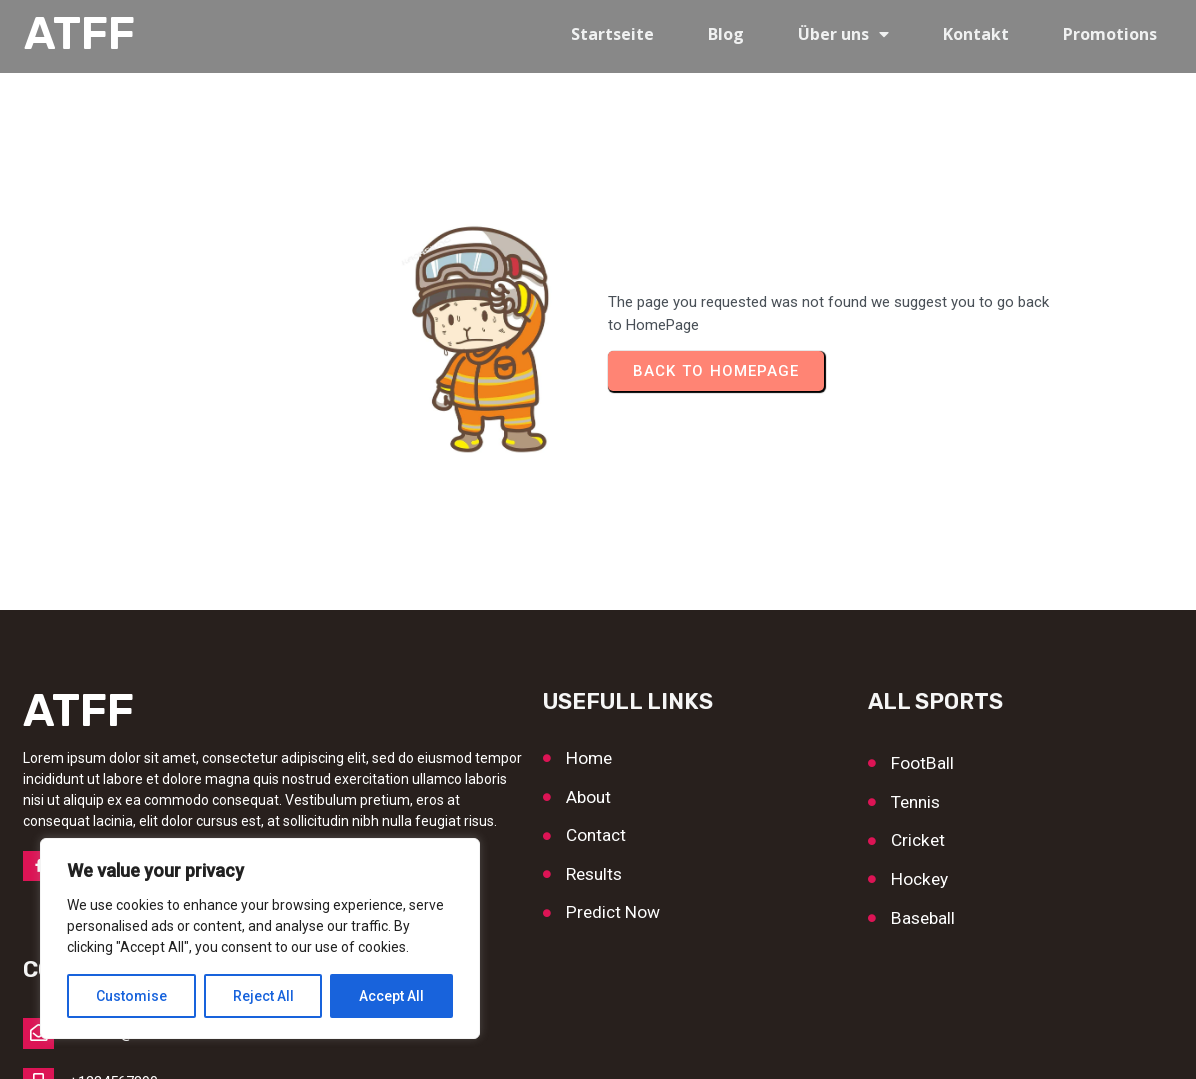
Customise (131, 996)
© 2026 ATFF (598, 1045)
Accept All (391, 996)
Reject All (263, 996)
